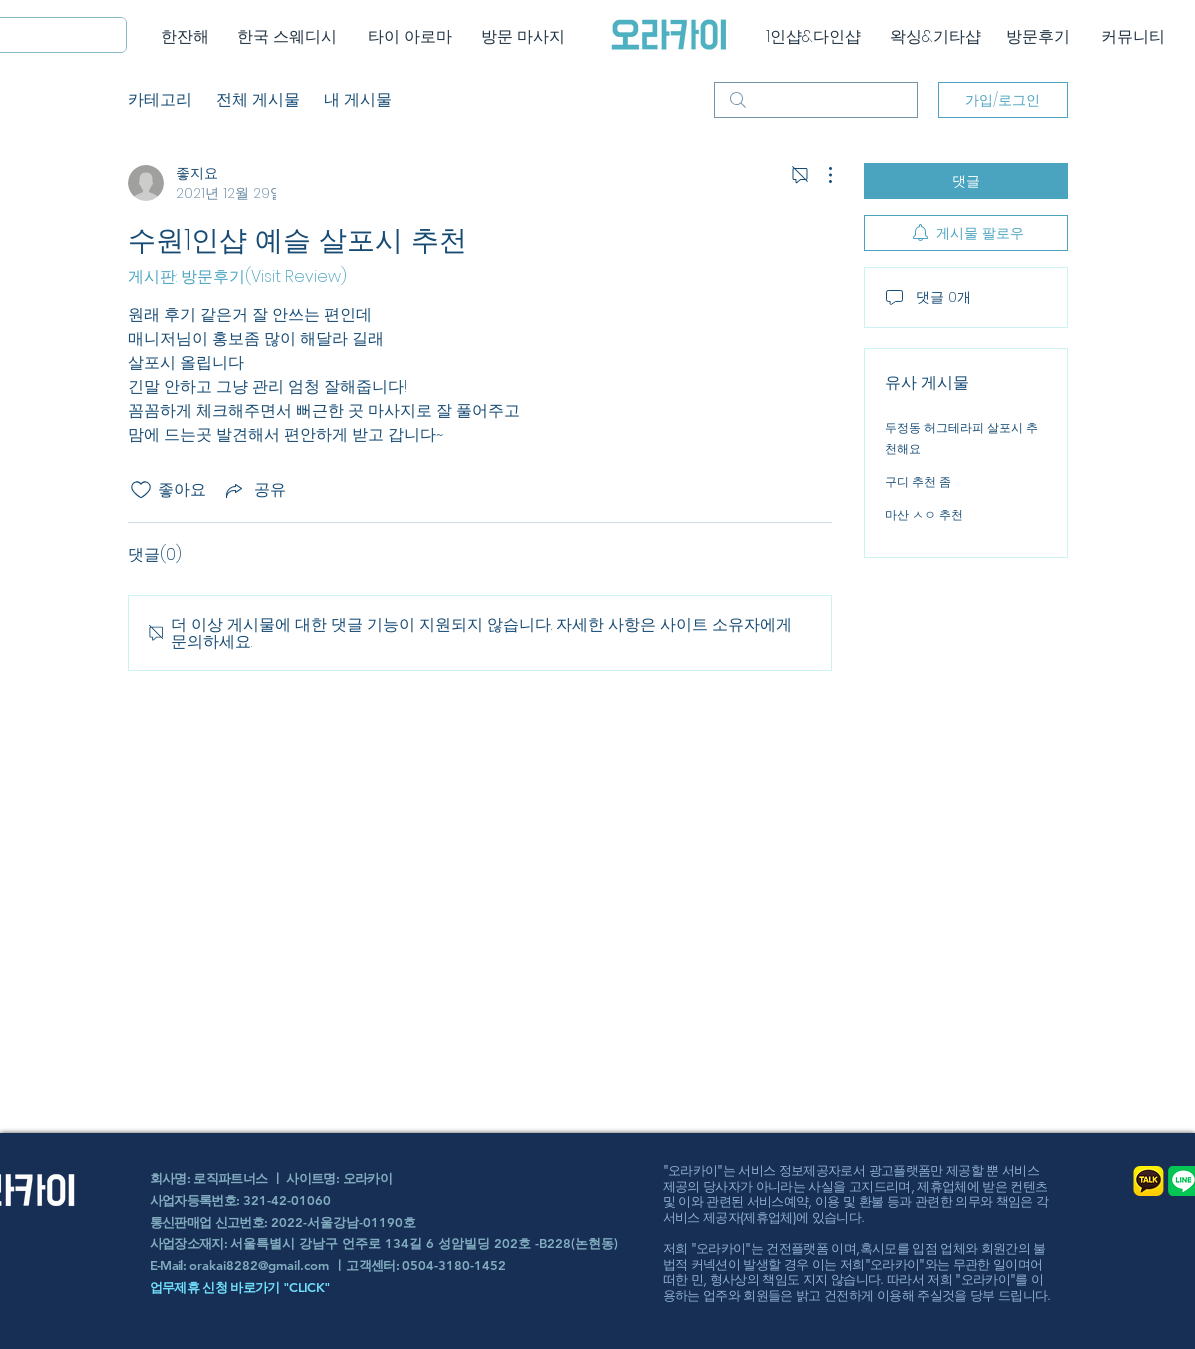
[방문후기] (1038, 37)
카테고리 (160, 99)
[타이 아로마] (410, 37)
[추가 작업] (820, 175)
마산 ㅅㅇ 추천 (924, 514)
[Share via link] (254, 489)
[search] (816, 100)
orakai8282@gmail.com (259, 1265)
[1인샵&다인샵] (813, 37)
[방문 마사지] (523, 37)
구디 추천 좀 (918, 481)
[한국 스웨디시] (287, 37)
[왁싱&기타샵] (935, 37)
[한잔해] (185, 37)
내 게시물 (358, 99)
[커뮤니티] (1133, 37)
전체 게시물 (258, 99)
